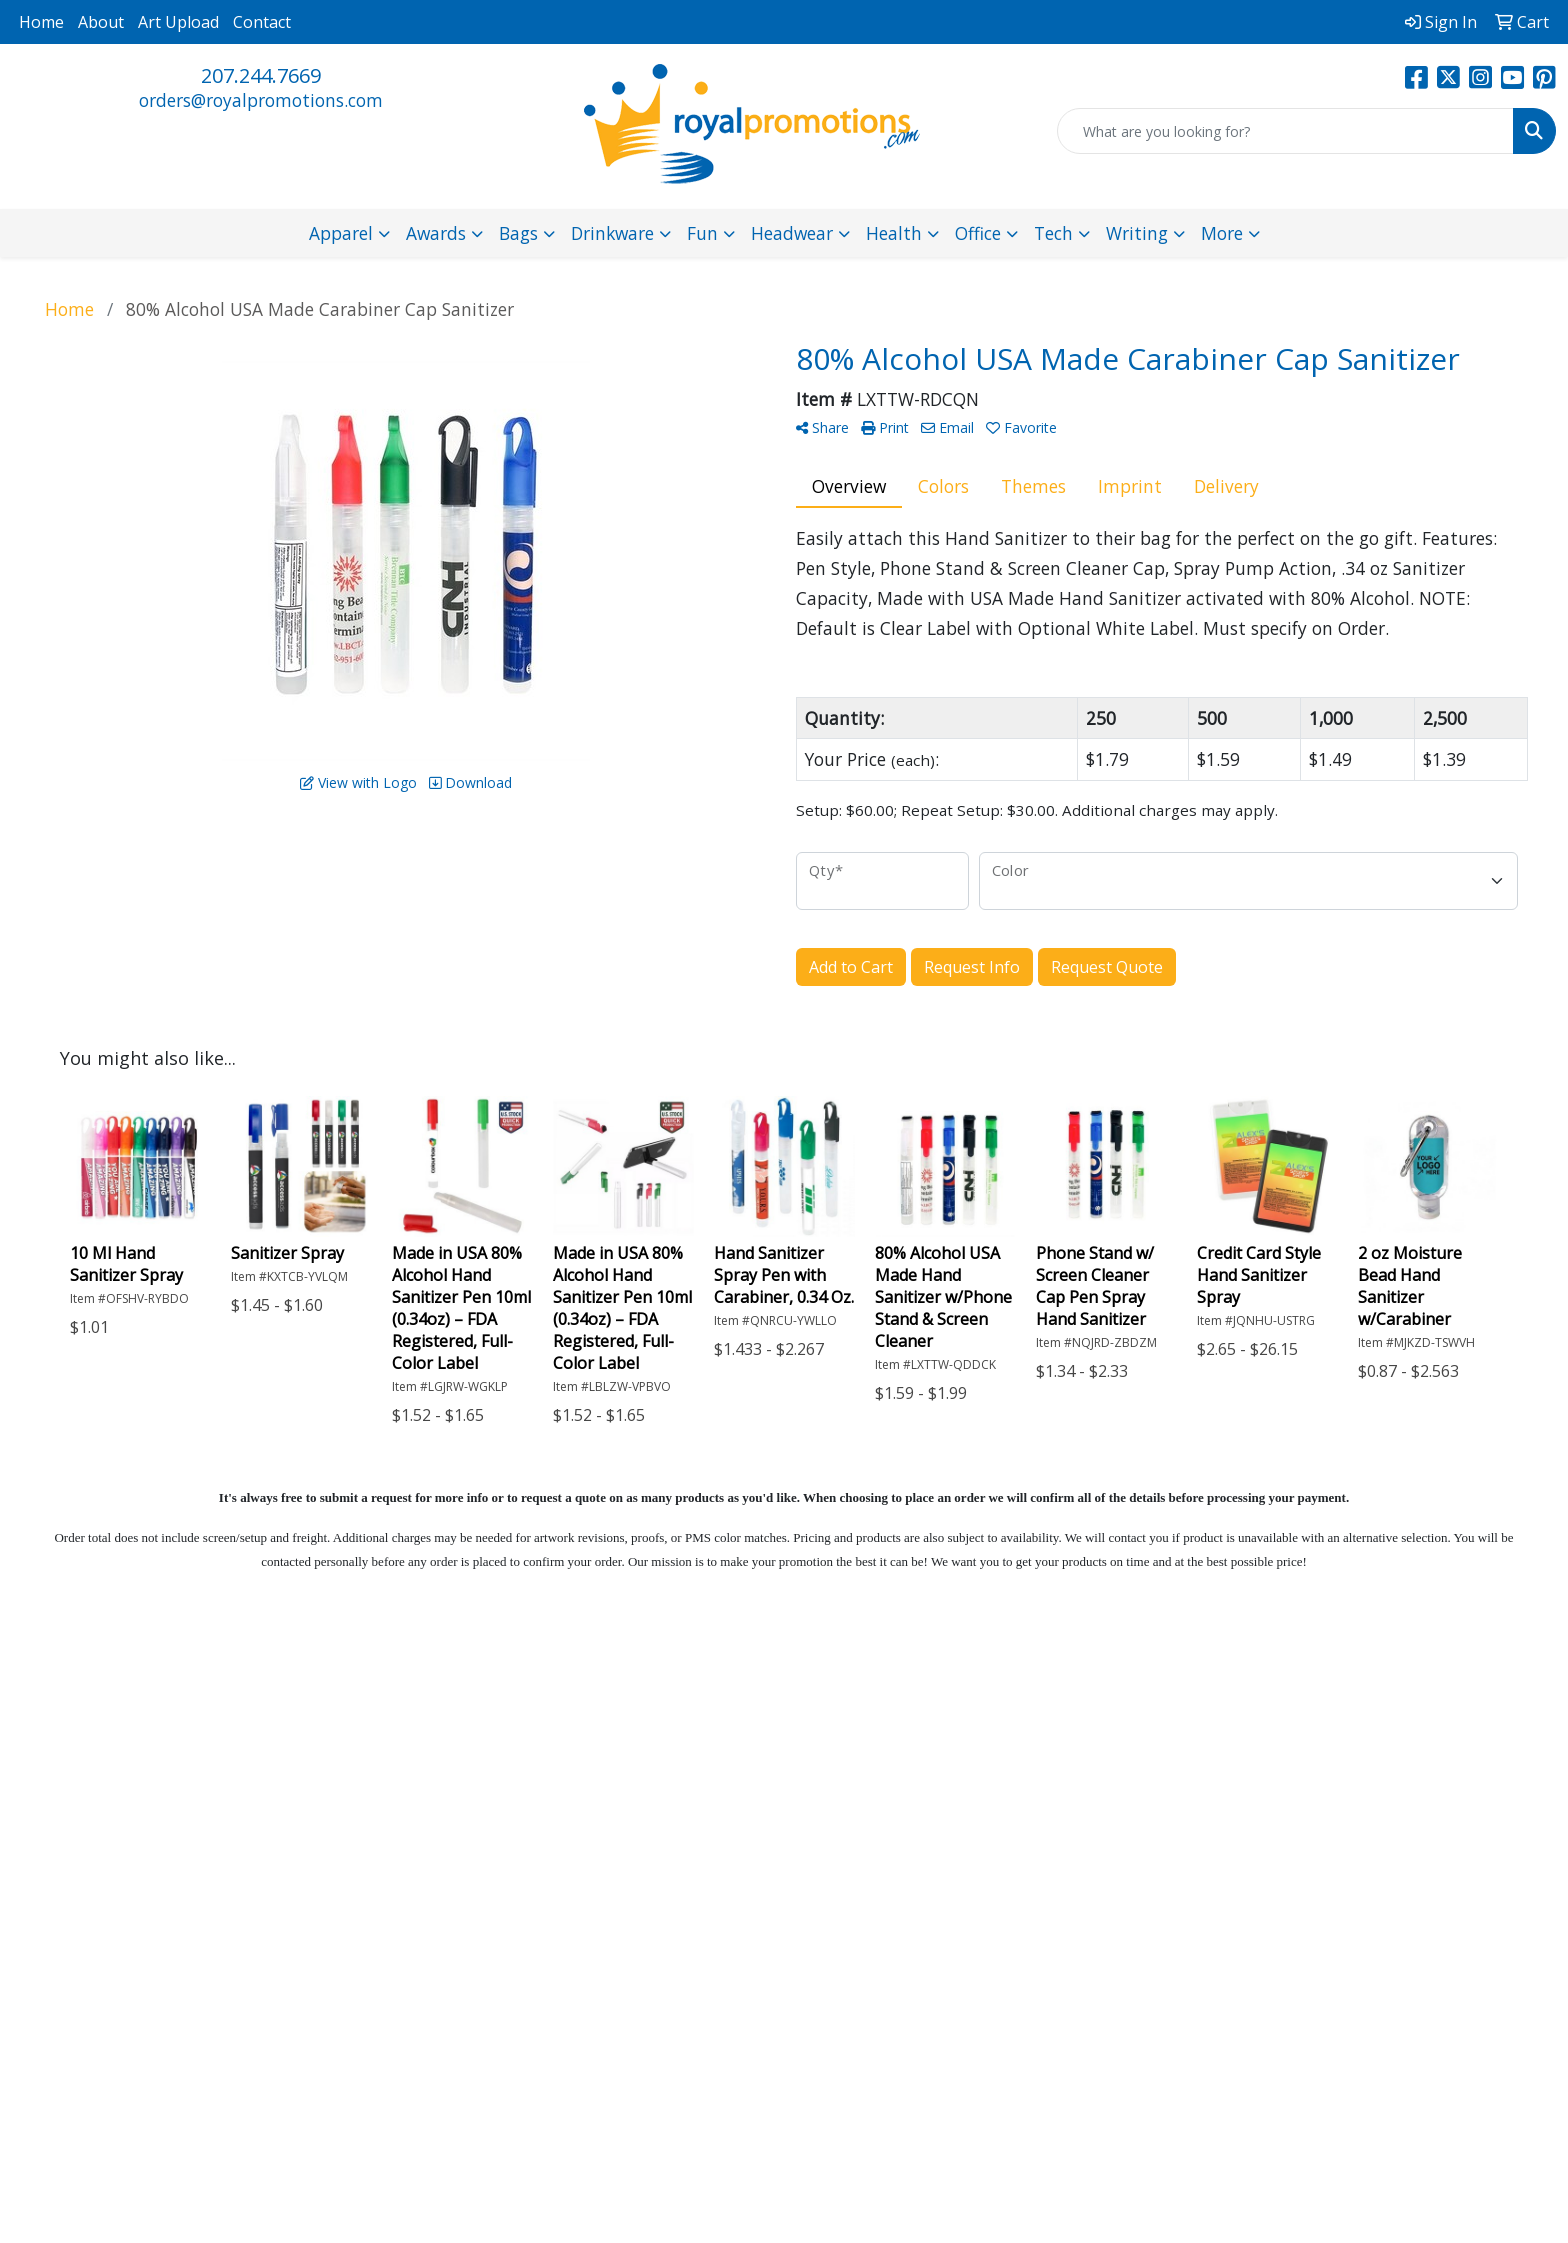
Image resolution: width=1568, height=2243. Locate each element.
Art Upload (178, 22)
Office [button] (978, 233)
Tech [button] (1053, 233)
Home (41, 22)
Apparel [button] (341, 233)
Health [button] (894, 233)
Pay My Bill (606, 1842)
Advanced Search (601, 1802)
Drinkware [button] (612, 233)
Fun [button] (702, 233)
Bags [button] (518, 233)
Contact (262, 22)
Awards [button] (436, 233)
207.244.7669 (261, 75)
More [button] (1222, 233)
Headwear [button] (792, 233)
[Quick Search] (1285, 131)
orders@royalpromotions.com (261, 100)
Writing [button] (1137, 233)
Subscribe (1199, 1889)
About (101, 22)
